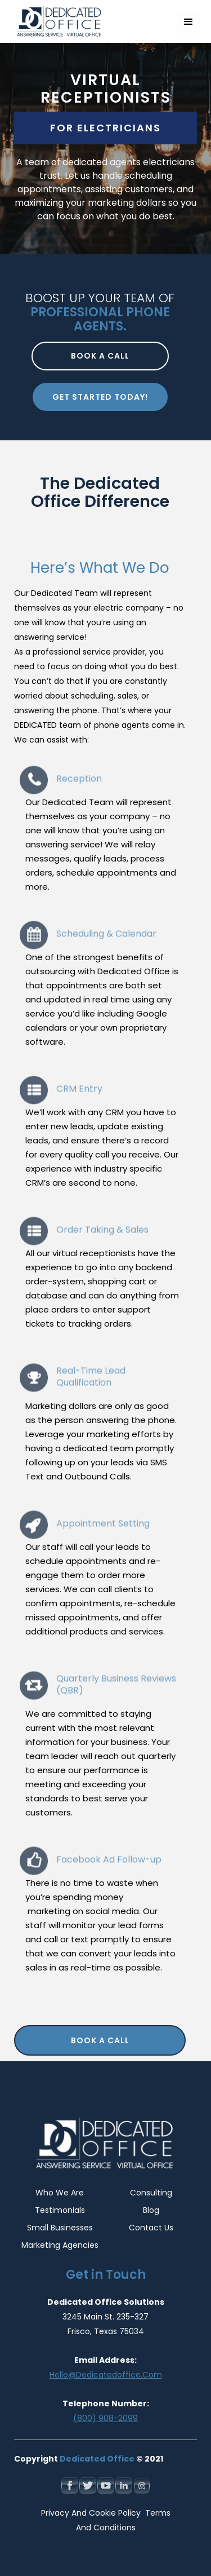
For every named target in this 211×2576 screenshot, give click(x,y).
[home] (56, 21)
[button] (188, 21)
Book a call (100, 355)
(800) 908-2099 (105, 2418)
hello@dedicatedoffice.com (106, 2374)
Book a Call (100, 2040)
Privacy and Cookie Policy (92, 2512)
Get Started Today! (100, 397)
